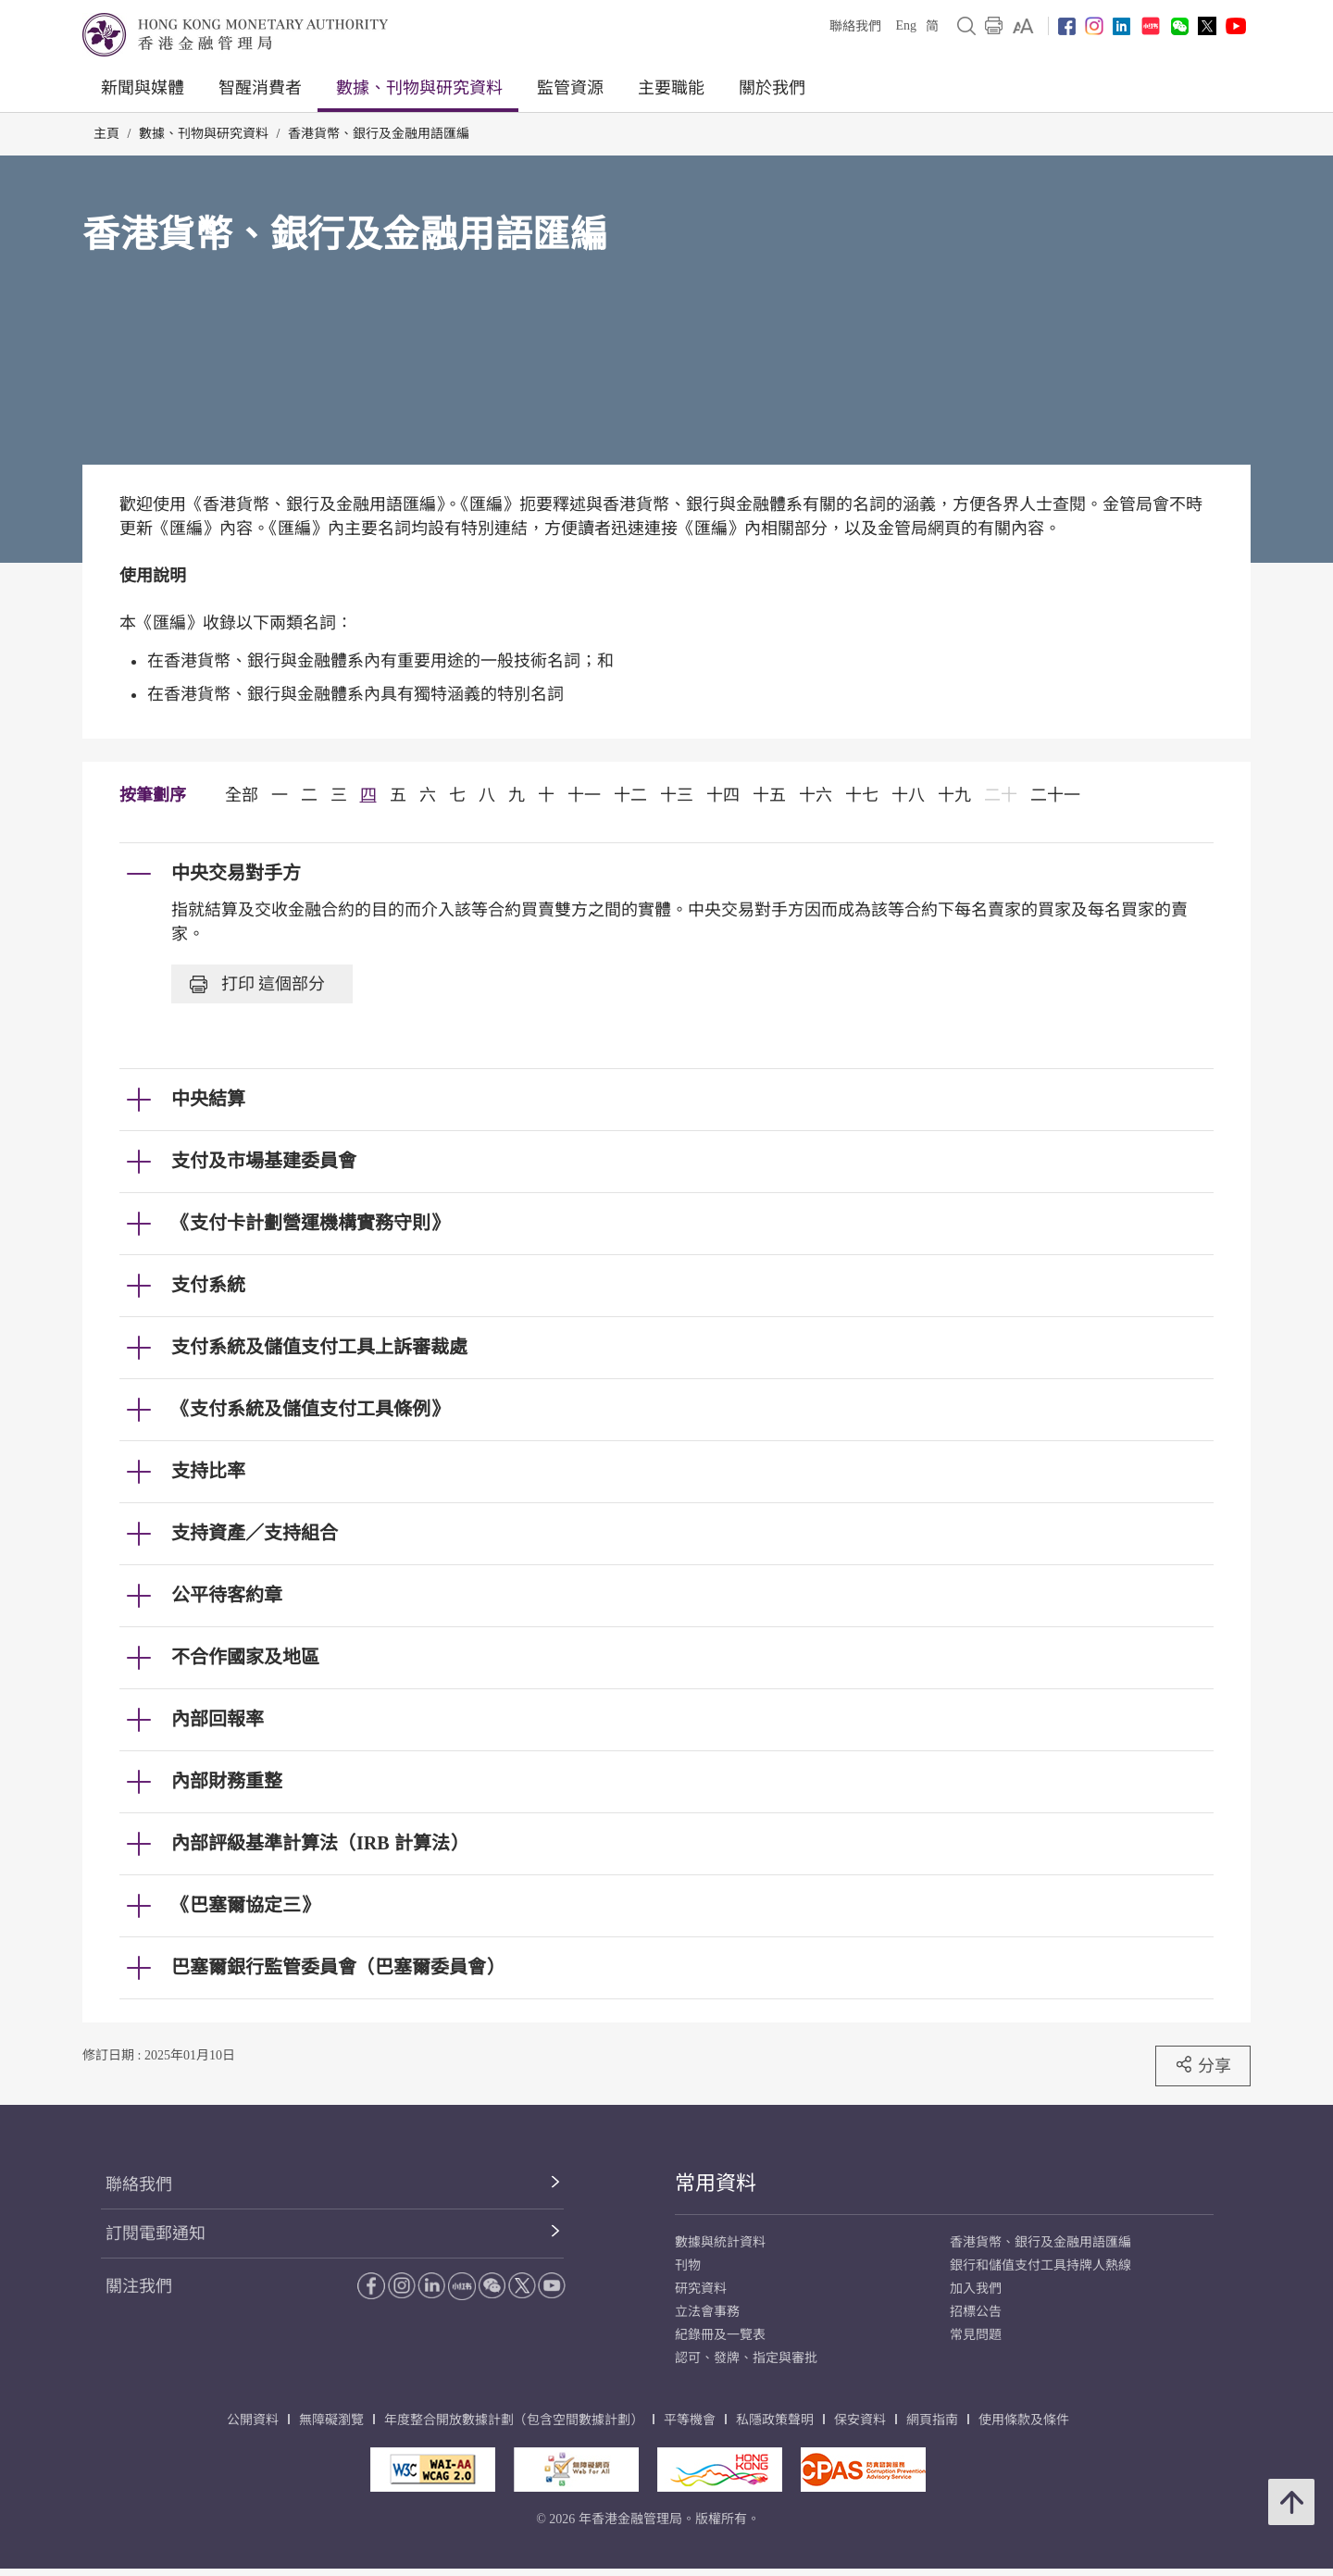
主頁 (106, 134)
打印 (257, 984)
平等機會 (690, 2420)
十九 (954, 795)
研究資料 (701, 2289)
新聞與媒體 (142, 88)
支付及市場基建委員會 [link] (263, 1161)
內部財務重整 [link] (226, 1781)
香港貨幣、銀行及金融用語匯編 (378, 134)
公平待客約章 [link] (226, 1595)
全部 (241, 795)
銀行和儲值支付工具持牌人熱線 (1040, 2265)
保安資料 (860, 2420)
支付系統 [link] (208, 1285)
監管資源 (570, 88)
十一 (584, 795)
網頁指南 (932, 2420)
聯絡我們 (855, 26)
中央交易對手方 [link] (236, 873)
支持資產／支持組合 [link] (254, 1533)
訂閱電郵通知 (156, 2233)
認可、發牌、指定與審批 (746, 2358)
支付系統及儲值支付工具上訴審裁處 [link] (319, 1347)
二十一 (1055, 795)
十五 (769, 795)
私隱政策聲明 (775, 2420)
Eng (905, 25)
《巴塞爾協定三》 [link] (245, 1905)
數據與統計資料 (720, 2242)
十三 (676, 795)
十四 (723, 795)
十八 (908, 795)
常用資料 (715, 2183)
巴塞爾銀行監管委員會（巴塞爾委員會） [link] (338, 1967)
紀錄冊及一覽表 (720, 2335)
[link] (1023, 26)
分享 (1203, 2065)
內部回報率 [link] (217, 1719)
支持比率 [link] (208, 1471)
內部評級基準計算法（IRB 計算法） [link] (319, 1843)
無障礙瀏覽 (331, 2420)
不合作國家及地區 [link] (245, 1657)
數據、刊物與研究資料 (419, 88)
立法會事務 (707, 2312)
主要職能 (671, 88)
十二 (630, 795)
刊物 (688, 2265)
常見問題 (976, 2335)
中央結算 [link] (208, 1099)
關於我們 (772, 88)
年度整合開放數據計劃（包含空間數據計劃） (513, 2420)
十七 (861, 795)
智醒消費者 (260, 88)
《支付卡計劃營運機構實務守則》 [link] (310, 1223)
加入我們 (976, 2289)
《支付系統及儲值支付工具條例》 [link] (310, 1409)
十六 (815, 795)
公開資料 (253, 2420)
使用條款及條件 (1023, 2420)
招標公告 (976, 2312)
